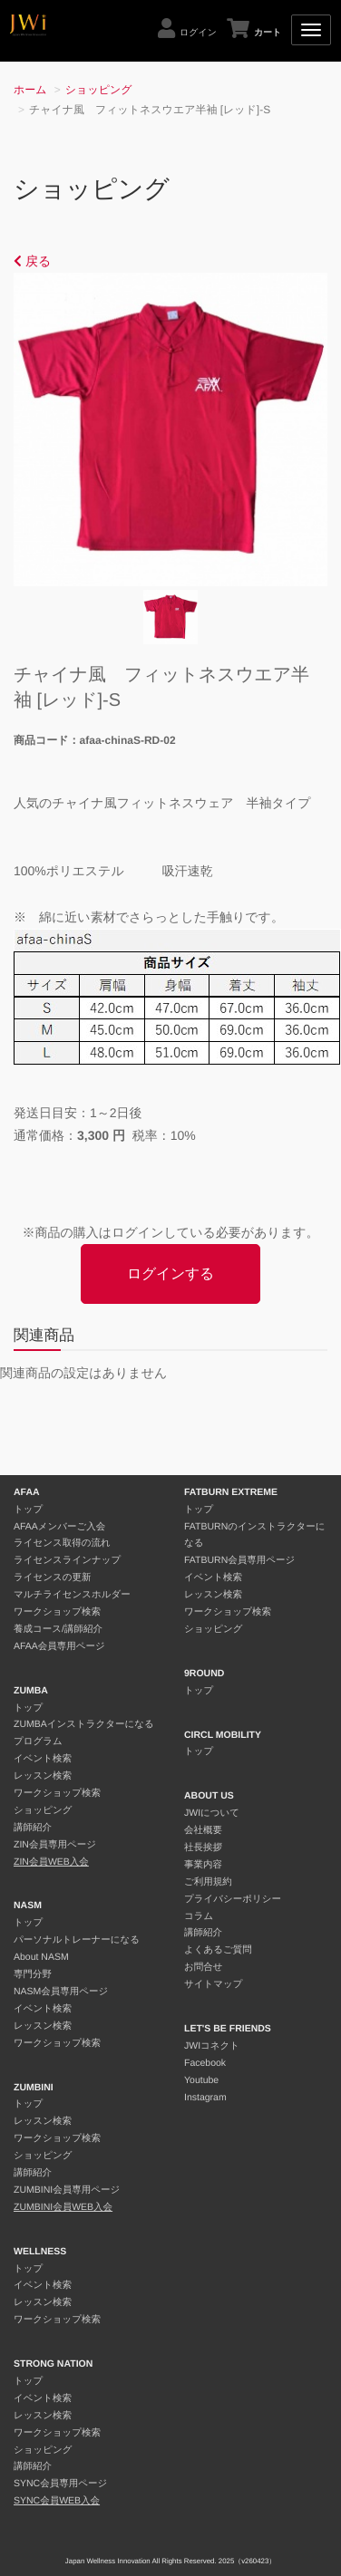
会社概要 (203, 1830)
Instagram (205, 2097)
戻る (32, 261)
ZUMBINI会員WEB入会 (63, 2207)
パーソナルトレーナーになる (77, 1939)
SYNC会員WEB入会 (57, 2500)
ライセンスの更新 (52, 1577)
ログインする (170, 1273)
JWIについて (211, 1813)
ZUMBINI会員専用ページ (67, 2190)
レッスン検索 (43, 1775)
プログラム (38, 1741)
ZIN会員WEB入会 (51, 1862)
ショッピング (98, 89)
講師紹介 (33, 1827)
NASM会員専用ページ (61, 1991)
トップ (28, 1509)
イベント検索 (43, 1758)
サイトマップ (213, 1984)
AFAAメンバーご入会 (59, 1526)
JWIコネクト (211, 2046)
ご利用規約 (208, 1882)
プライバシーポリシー (232, 1899)
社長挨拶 (203, 1847)
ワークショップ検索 (57, 1611)
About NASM (41, 1957)
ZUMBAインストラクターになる (84, 1724)
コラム (198, 1916)
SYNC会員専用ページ (60, 2483)
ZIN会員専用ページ (55, 1844)
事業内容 (203, 1864)
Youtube (201, 2080)
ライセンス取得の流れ (62, 1543)
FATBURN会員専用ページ (239, 1560)
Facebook (205, 2063)
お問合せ (203, 1967)
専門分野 (33, 1974)
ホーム (30, 89)
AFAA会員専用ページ (59, 1646)
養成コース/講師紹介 (58, 1629)
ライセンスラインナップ (67, 1560)
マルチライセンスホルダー (72, 1594)
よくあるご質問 (218, 1949)
